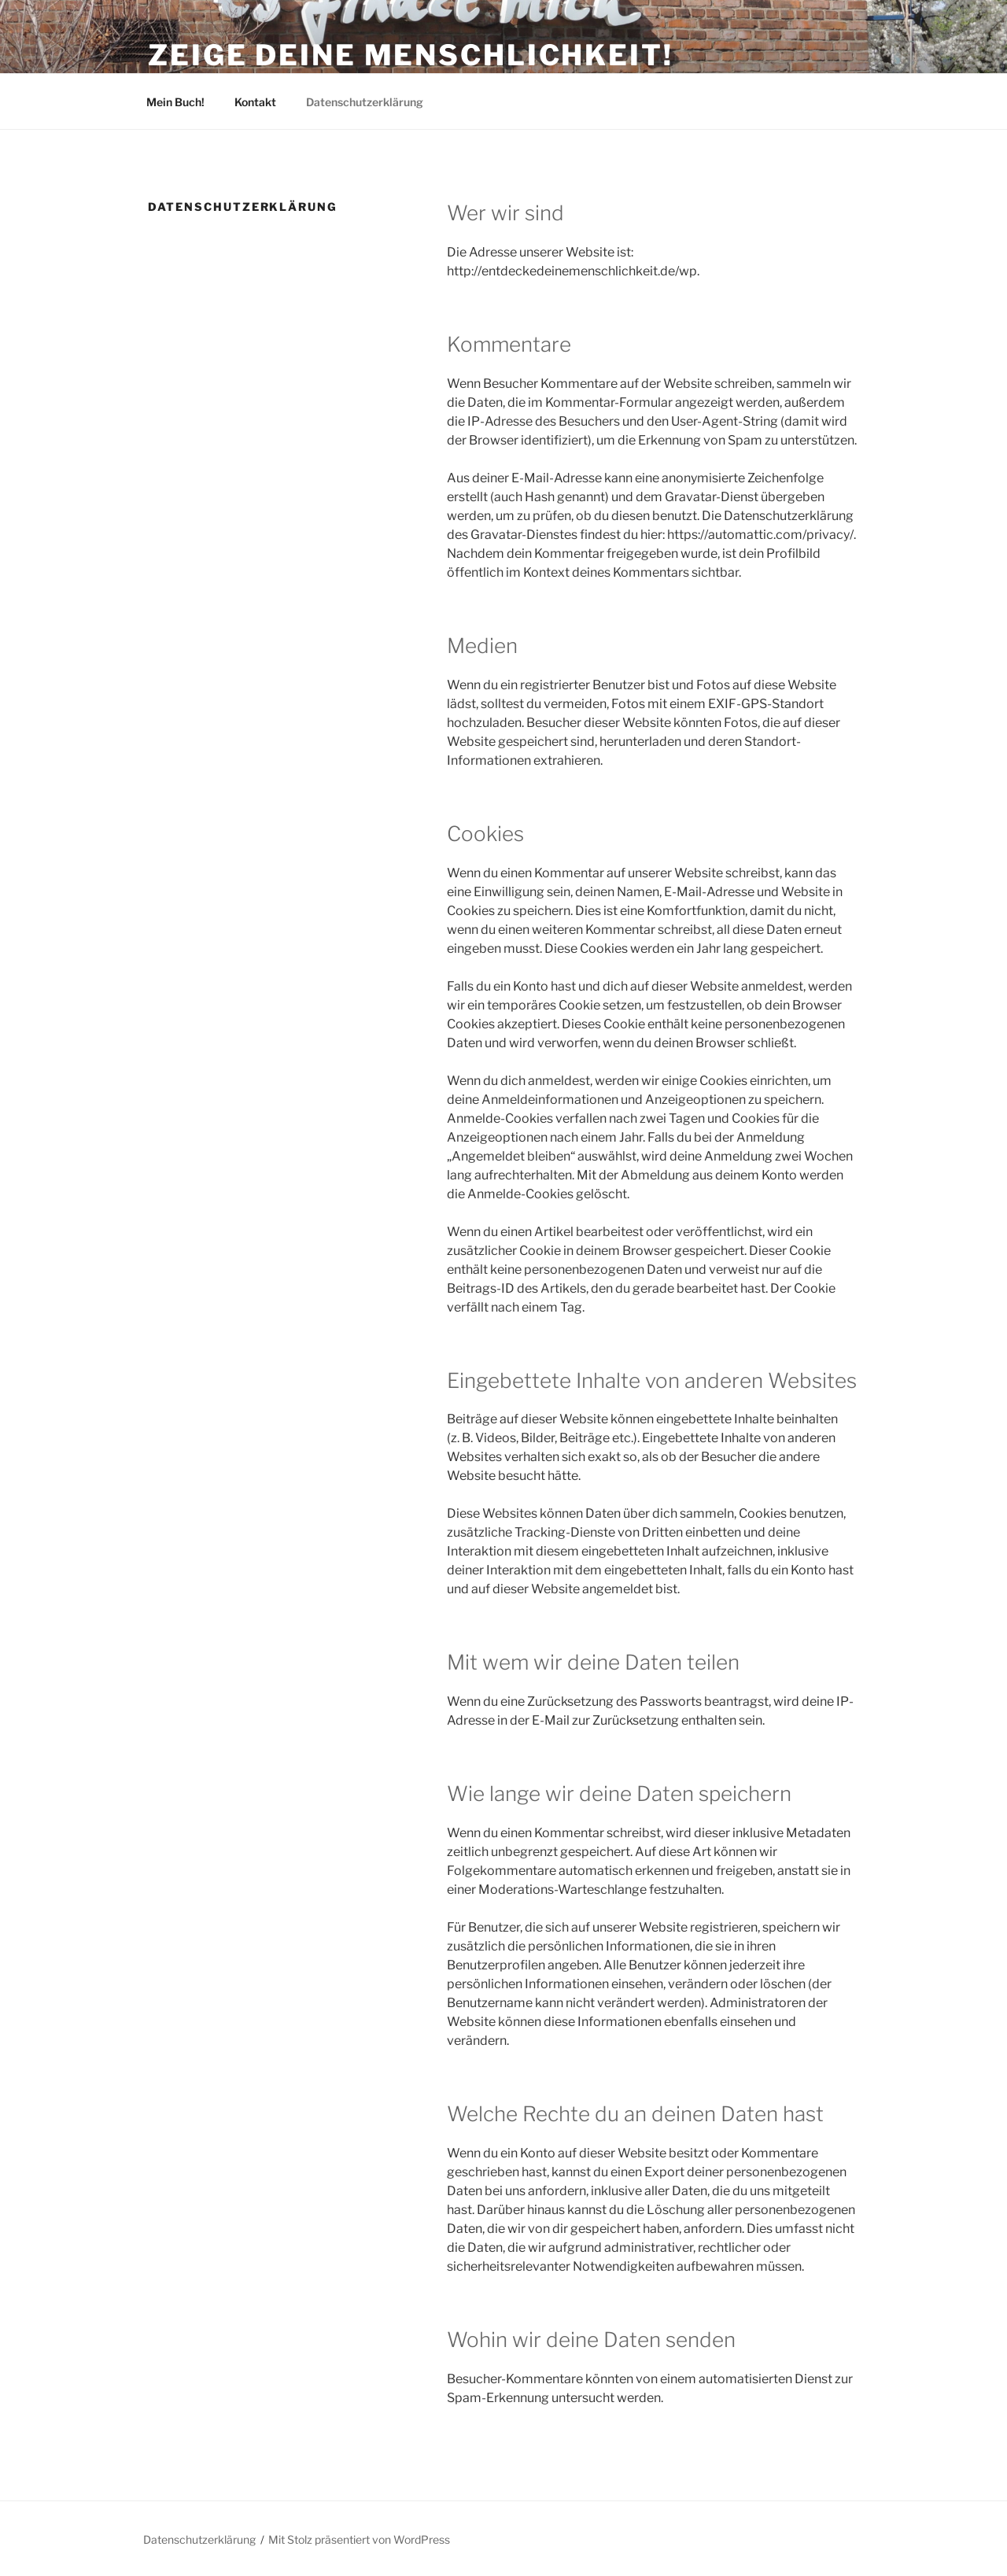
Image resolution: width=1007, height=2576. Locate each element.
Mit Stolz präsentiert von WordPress (359, 2539)
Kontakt (255, 102)
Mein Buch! (175, 102)
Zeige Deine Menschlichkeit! (410, 55)
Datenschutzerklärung (364, 102)
